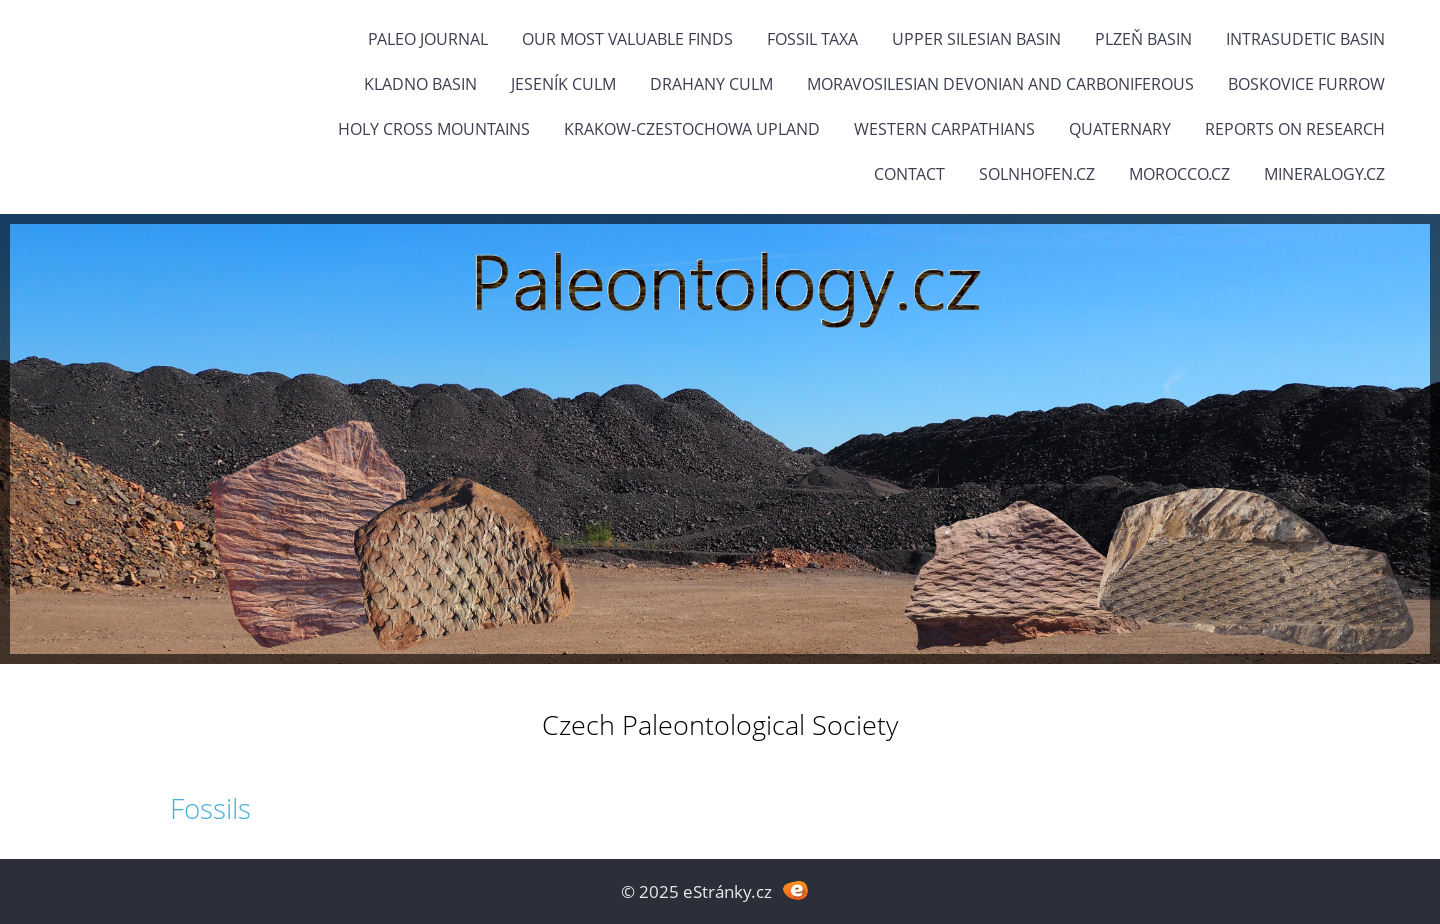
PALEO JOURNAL (428, 39)
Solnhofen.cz (1037, 174)
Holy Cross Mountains (434, 129)
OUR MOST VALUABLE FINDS (627, 39)
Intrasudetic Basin (1305, 39)
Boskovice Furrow (1306, 84)
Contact (909, 174)
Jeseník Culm (563, 84)
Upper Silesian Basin (976, 39)
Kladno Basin (420, 84)
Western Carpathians (944, 129)
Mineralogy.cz (1324, 174)
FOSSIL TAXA (812, 39)
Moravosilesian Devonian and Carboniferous (1000, 84)
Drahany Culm (711, 84)
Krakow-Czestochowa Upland (692, 129)
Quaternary (1120, 129)
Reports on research (1295, 129)
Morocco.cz (1179, 174)
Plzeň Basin (1143, 39)
